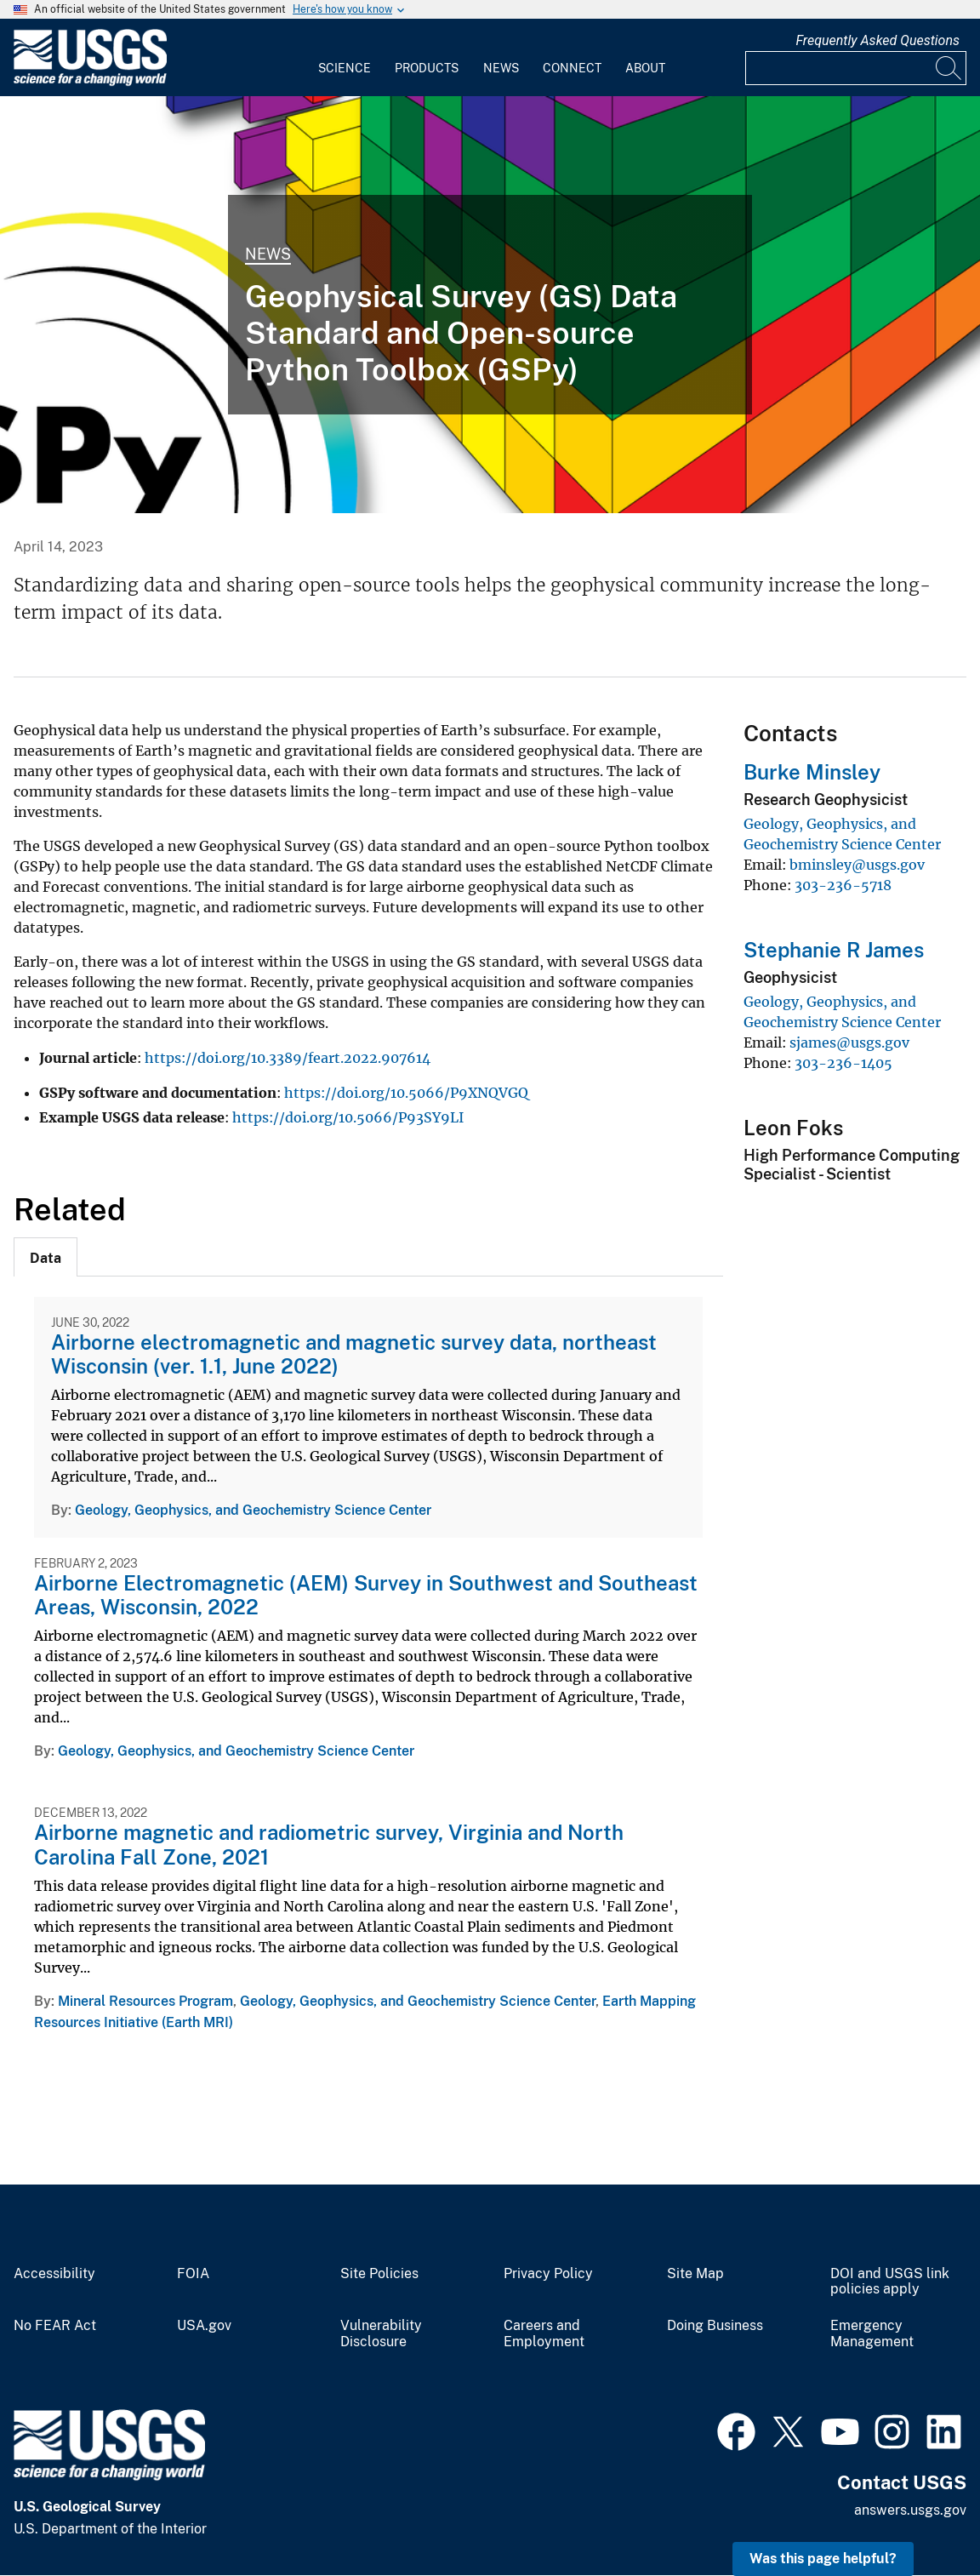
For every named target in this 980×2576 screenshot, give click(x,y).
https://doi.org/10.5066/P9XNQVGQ (406, 1092)
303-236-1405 (843, 1062)
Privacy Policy (548, 2274)
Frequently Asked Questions (877, 40)
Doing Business (715, 2325)
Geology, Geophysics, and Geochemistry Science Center (253, 1510)
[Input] (855, 68)
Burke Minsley (812, 772)
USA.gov (204, 2325)
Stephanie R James (834, 950)
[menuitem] (344, 58)
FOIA (193, 2274)
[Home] (90, 82)
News (501, 68)
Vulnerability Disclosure (381, 2334)
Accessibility (54, 2274)
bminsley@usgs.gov (857, 864)
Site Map (695, 2274)
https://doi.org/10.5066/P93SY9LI (348, 1117)
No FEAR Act (55, 2325)
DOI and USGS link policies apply (889, 2282)
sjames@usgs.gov (849, 1042)
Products (427, 68)
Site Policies (379, 2274)
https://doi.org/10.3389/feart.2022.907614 (287, 1057)
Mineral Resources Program (145, 2001)
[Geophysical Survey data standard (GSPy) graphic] (490, 304)
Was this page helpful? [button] (823, 2558)
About (645, 68)
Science (344, 68)
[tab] (45, 1257)
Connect (572, 68)
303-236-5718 (843, 885)
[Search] (949, 68)
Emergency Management (872, 2334)
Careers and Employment (544, 2334)
